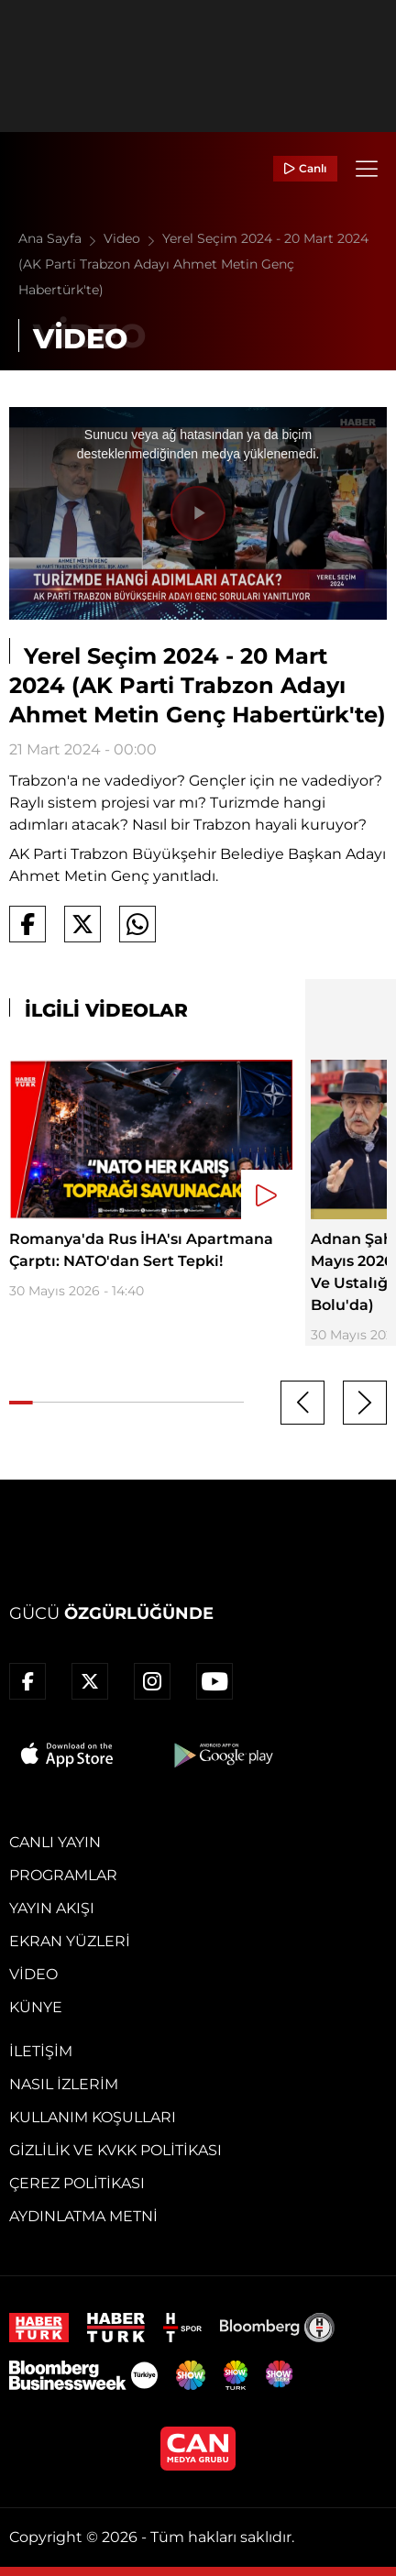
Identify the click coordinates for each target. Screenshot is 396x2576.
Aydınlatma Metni (83, 2216)
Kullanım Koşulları (92, 2117)
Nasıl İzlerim (63, 2084)
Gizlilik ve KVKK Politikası (115, 2150)
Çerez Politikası (77, 2183)
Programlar (63, 1875)
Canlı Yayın (55, 1842)
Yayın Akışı (51, 1908)
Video (133, 238)
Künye (35, 2007)
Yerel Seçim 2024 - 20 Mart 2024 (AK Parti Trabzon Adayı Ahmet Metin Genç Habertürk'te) (193, 264)
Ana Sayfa (61, 238)
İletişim (40, 2051)
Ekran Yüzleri (69, 1941)
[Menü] (367, 168)
